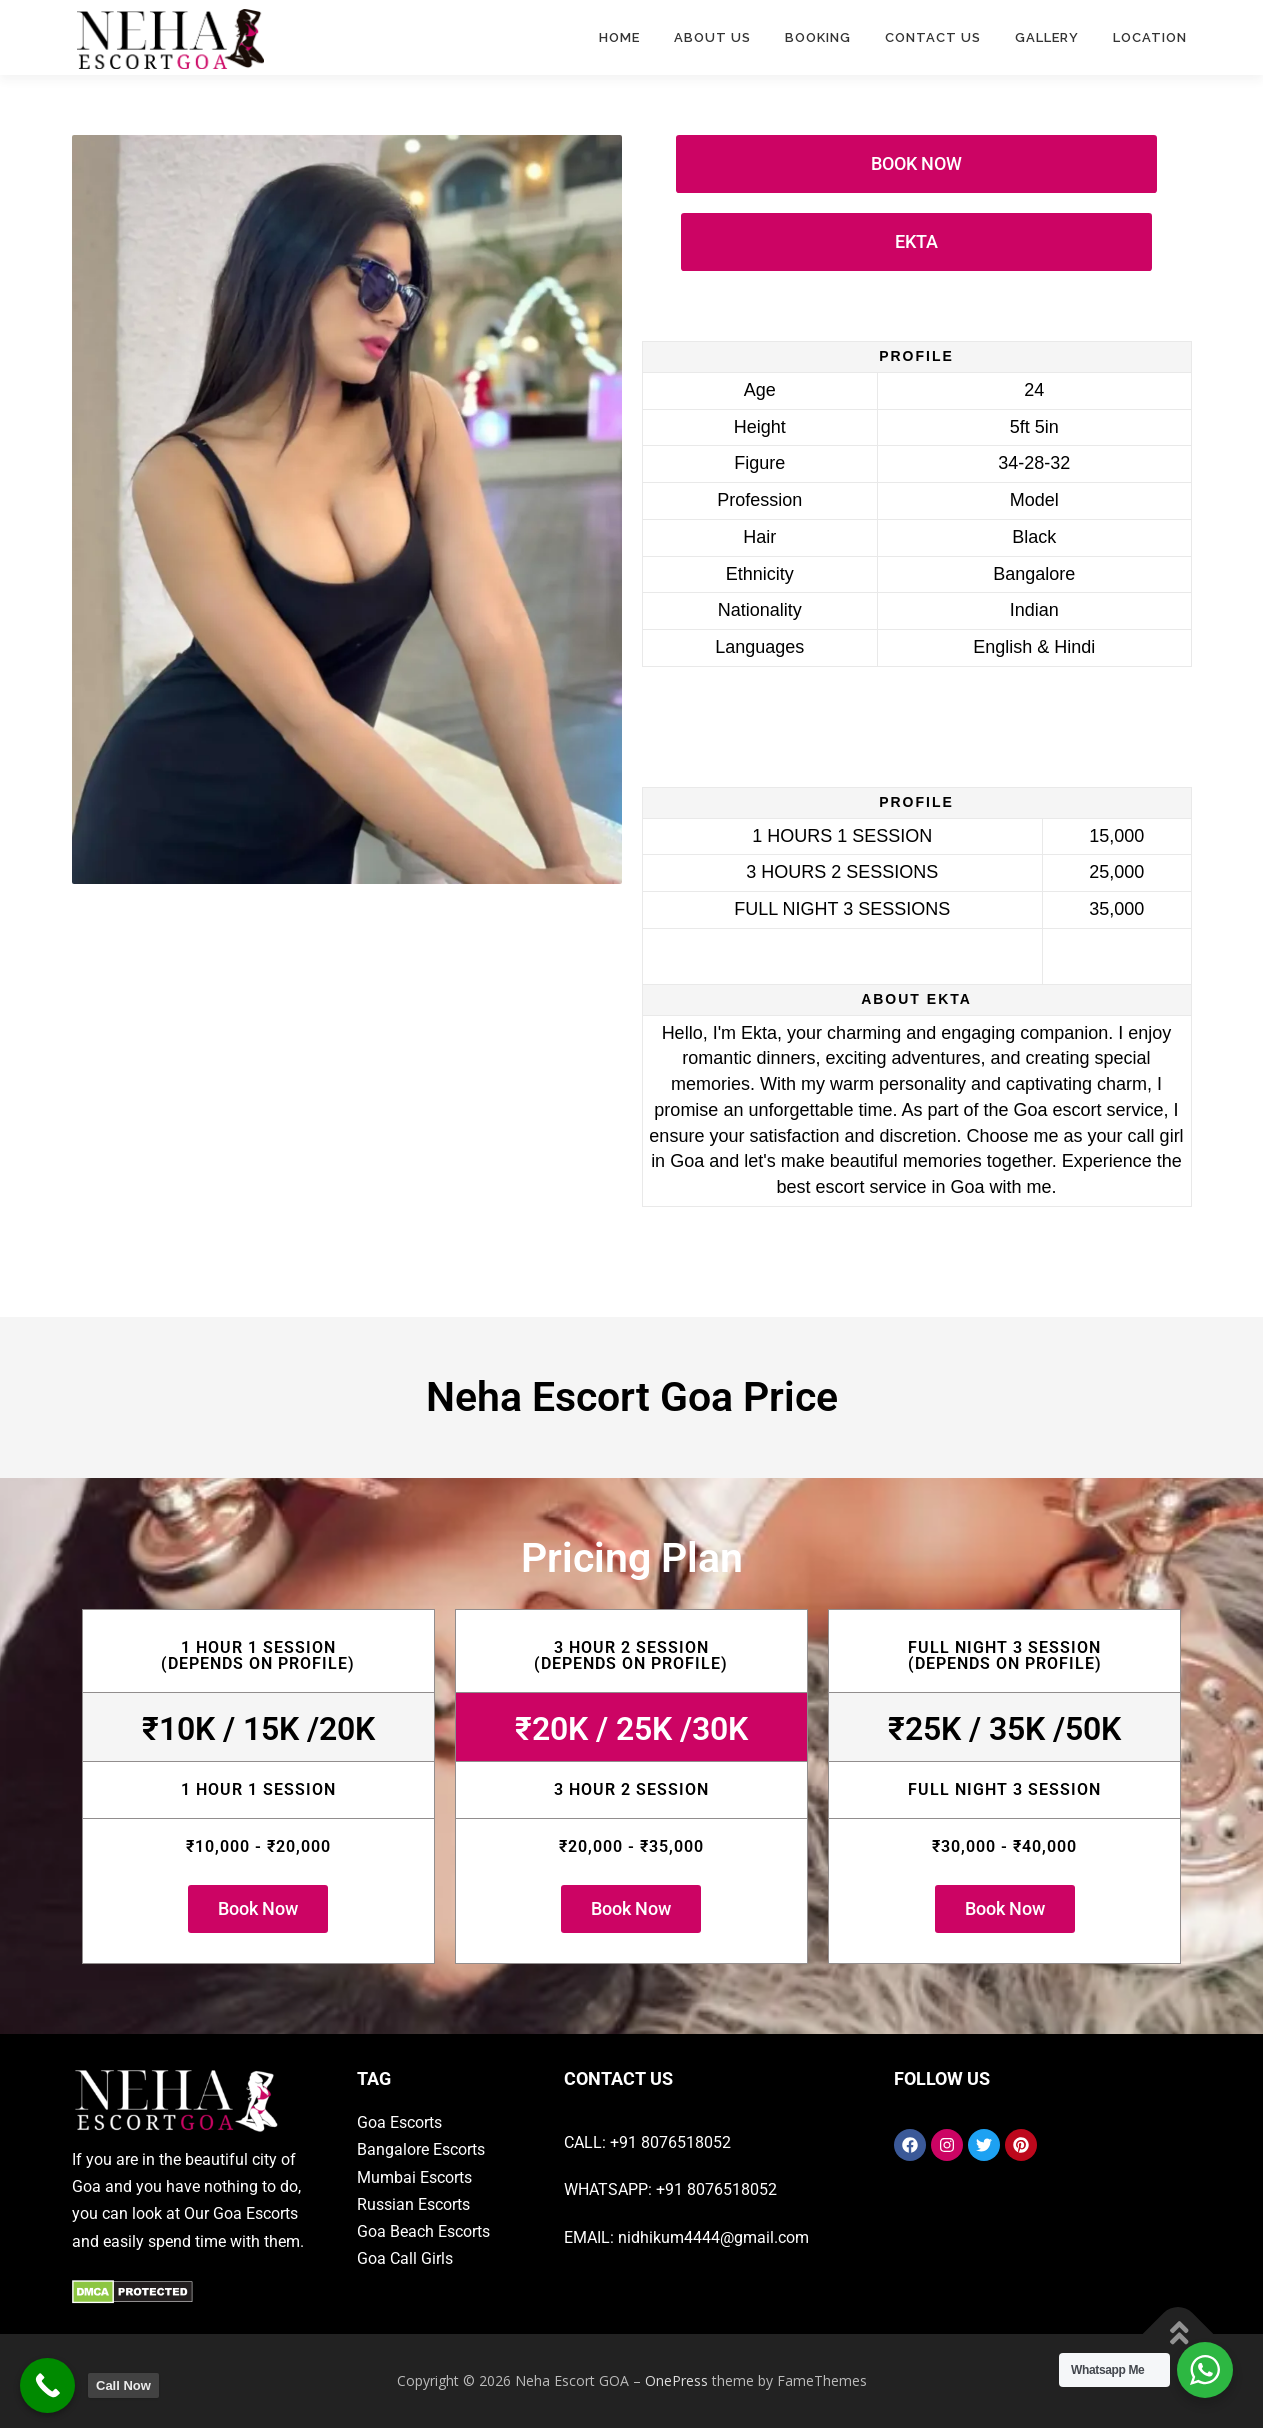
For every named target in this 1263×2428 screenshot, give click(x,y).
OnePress (676, 2380)
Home (619, 37)
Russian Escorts (413, 2204)
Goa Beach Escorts (423, 2231)
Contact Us (933, 37)
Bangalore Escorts (421, 2149)
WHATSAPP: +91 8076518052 (670, 2189)
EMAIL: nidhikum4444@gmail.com (686, 2237)
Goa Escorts (399, 2122)
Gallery (1047, 37)
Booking (818, 37)
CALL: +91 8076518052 (647, 2142)
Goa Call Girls (405, 2258)
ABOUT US (712, 37)
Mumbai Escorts (414, 2177)
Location (1150, 37)
